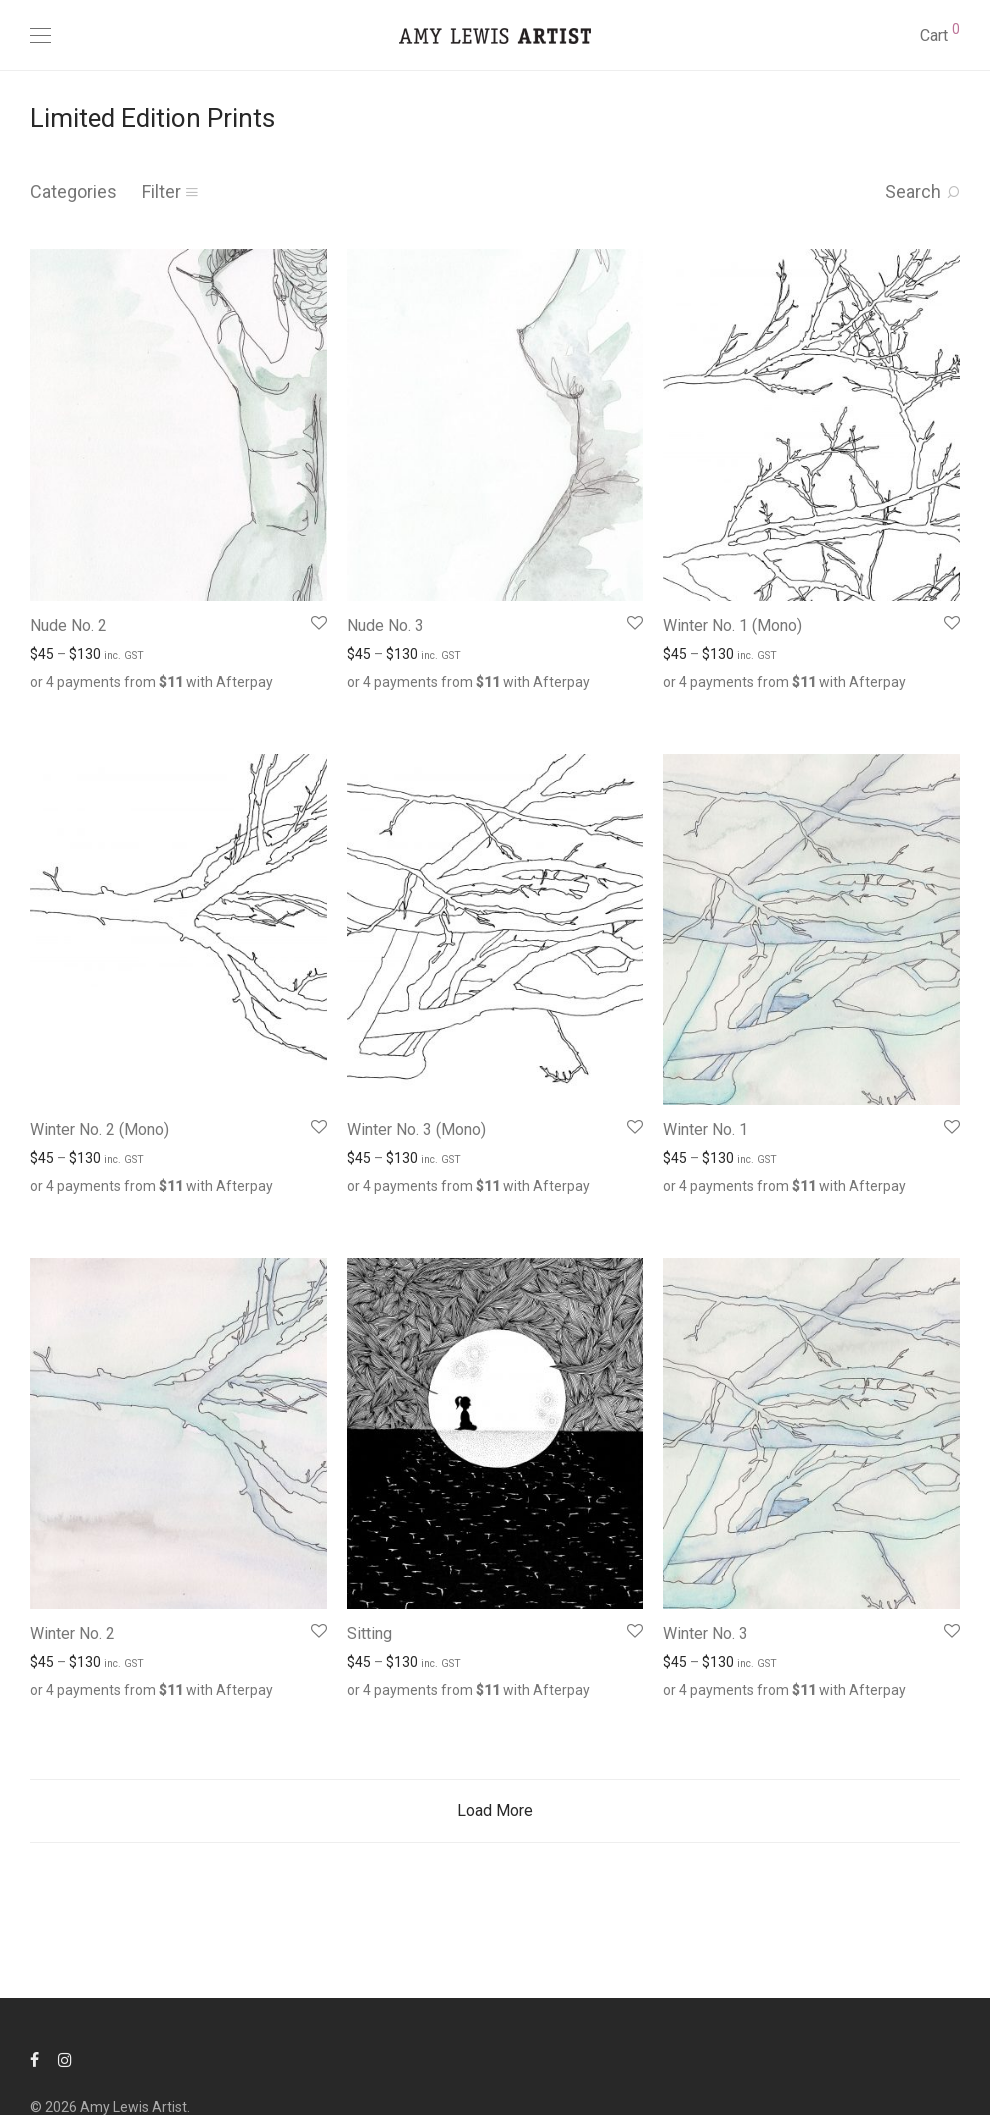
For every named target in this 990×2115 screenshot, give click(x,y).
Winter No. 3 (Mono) (416, 1129)
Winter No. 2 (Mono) (99, 1129)
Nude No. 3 (385, 625)
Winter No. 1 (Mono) (732, 625)
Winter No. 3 (705, 1633)
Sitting (369, 1633)
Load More (495, 1810)
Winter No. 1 (705, 1129)
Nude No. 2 (68, 625)
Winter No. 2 (72, 1633)
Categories (73, 191)
